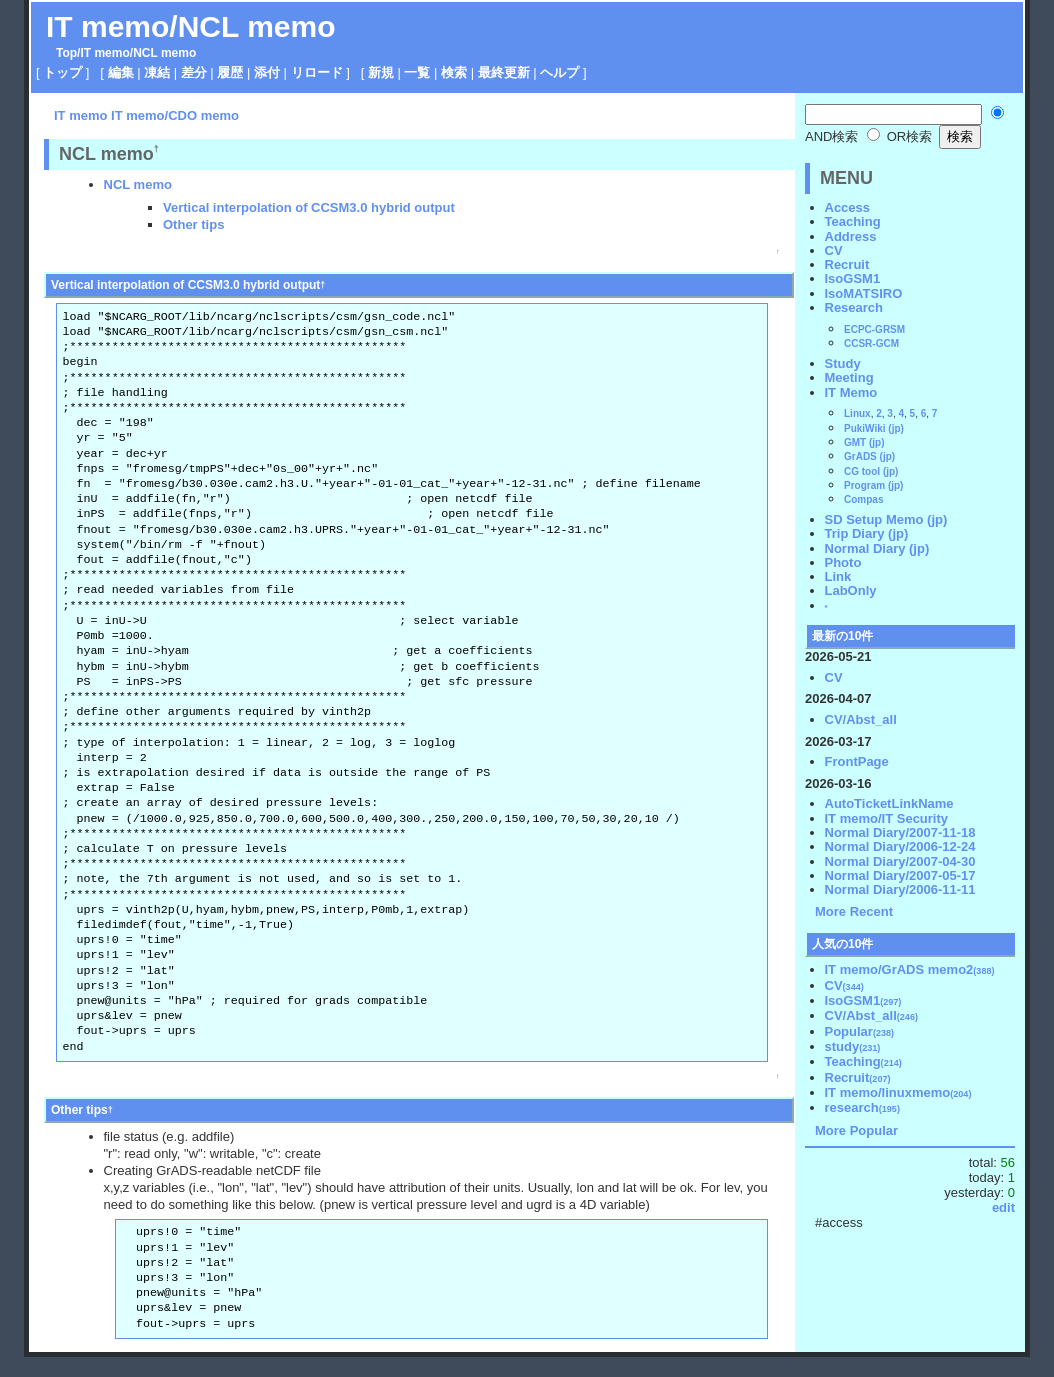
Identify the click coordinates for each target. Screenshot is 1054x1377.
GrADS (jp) (869, 456)
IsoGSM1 (853, 278)
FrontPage (857, 761)
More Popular (856, 1130)
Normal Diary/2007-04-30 (900, 861)
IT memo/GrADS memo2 (910, 969)
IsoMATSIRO (864, 293)
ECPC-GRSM (874, 329)
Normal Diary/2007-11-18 (900, 832)
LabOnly (851, 590)
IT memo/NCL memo (191, 26)
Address (851, 236)
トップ (62, 72)
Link (838, 576)
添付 (267, 72)
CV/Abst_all (861, 719)
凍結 (157, 72)
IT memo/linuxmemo (898, 1092)
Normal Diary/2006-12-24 (900, 846)
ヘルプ (559, 72)
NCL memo (138, 184)
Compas (863, 499)
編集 (121, 72)
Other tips (193, 224)
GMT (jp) (864, 442)
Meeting (849, 377)
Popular (860, 1031)
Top (66, 53)
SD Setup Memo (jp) (886, 519)
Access (848, 207)
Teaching (853, 221)
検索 (454, 72)
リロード (317, 72)
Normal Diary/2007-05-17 (900, 875)
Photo (843, 562)
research (862, 1107)
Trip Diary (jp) (867, 533)
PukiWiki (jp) (874, 428)
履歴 (230, 72)
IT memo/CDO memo (175, 115)
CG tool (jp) (871, 471)
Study (843, 363)
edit (1003, 1207)
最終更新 (504, 72)
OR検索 (899, 136)
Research (854, 307)
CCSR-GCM (871, 343)
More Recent (854, 911)
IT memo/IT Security (887, 818)
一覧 (417, 72)
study (853, 1046)
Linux (857, 413)
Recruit (847, 264)
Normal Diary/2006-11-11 (900, 889)
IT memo (104, 53)
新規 (381, 72)
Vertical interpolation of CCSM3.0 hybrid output (309, 207)
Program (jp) (873, 485)
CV (834, 250)
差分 (194, 72)
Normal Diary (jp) (877, 548)
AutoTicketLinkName (889, 803)
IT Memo (851, 392)
